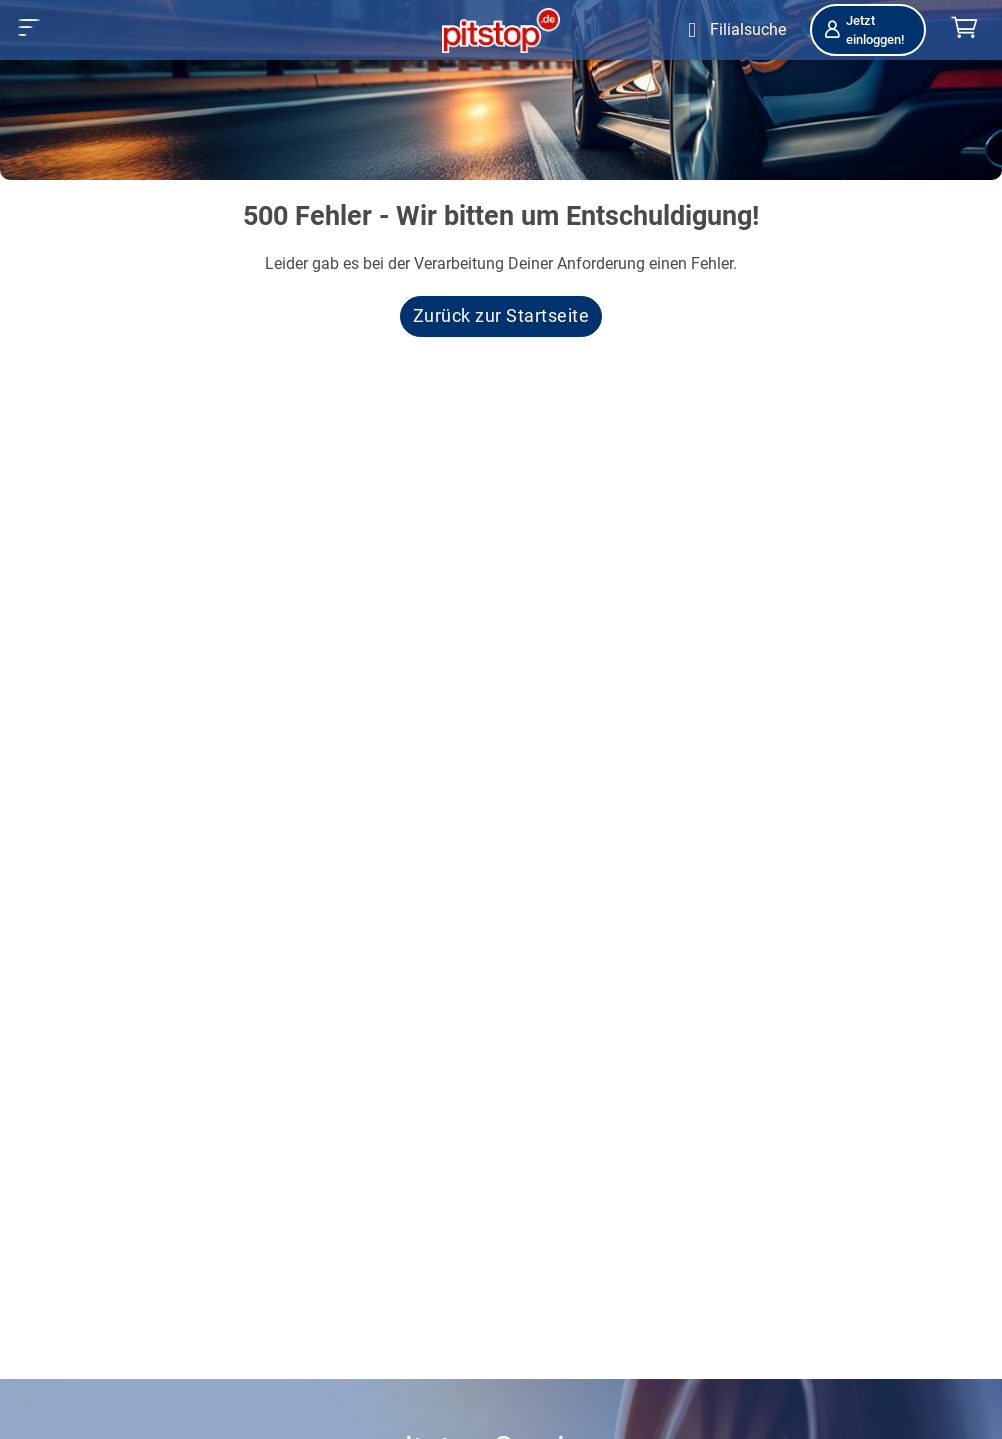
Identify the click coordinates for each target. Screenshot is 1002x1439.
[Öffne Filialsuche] (732, 30)
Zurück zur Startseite (501, 316)
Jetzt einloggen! (863, 30)
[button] (29, 27)
